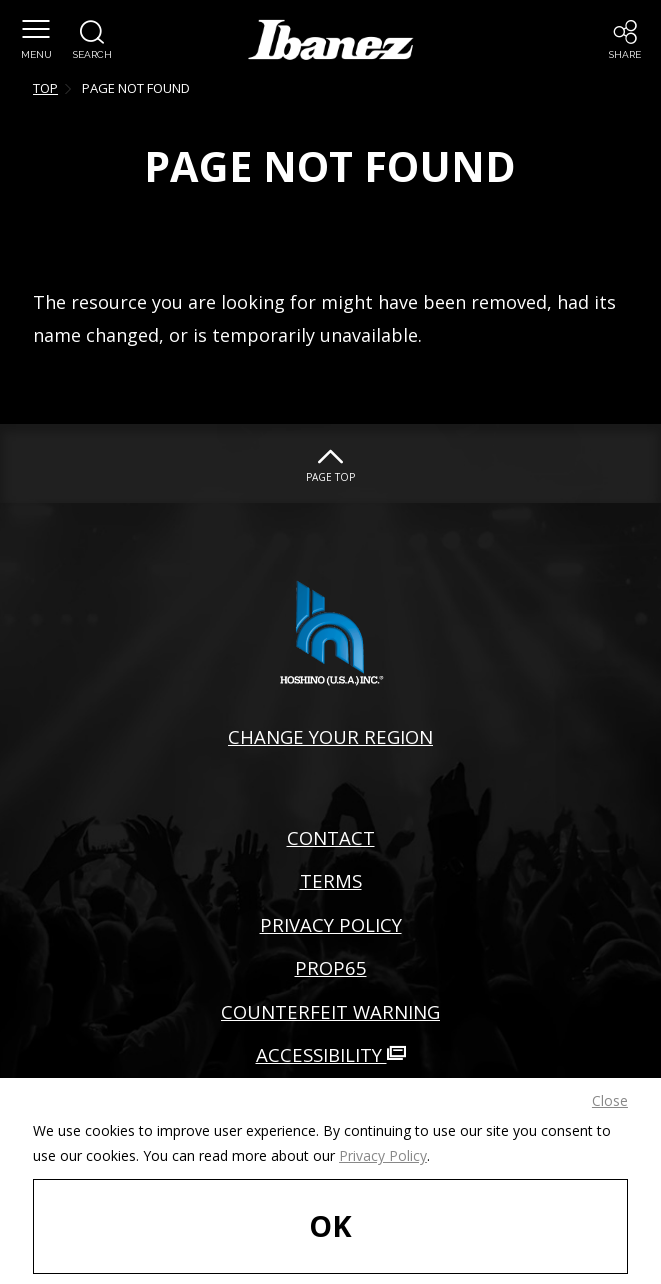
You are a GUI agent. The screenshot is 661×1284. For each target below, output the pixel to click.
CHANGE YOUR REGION (330, 736)
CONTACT (331, 837)
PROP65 (331, 967)
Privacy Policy (383, 1155)
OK (330, 1225)
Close (610, 1100)
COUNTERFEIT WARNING (330, 1011)
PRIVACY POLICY (331, 924)
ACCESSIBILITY (331, 1054)
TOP (45, 88)
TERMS (331, 880)
